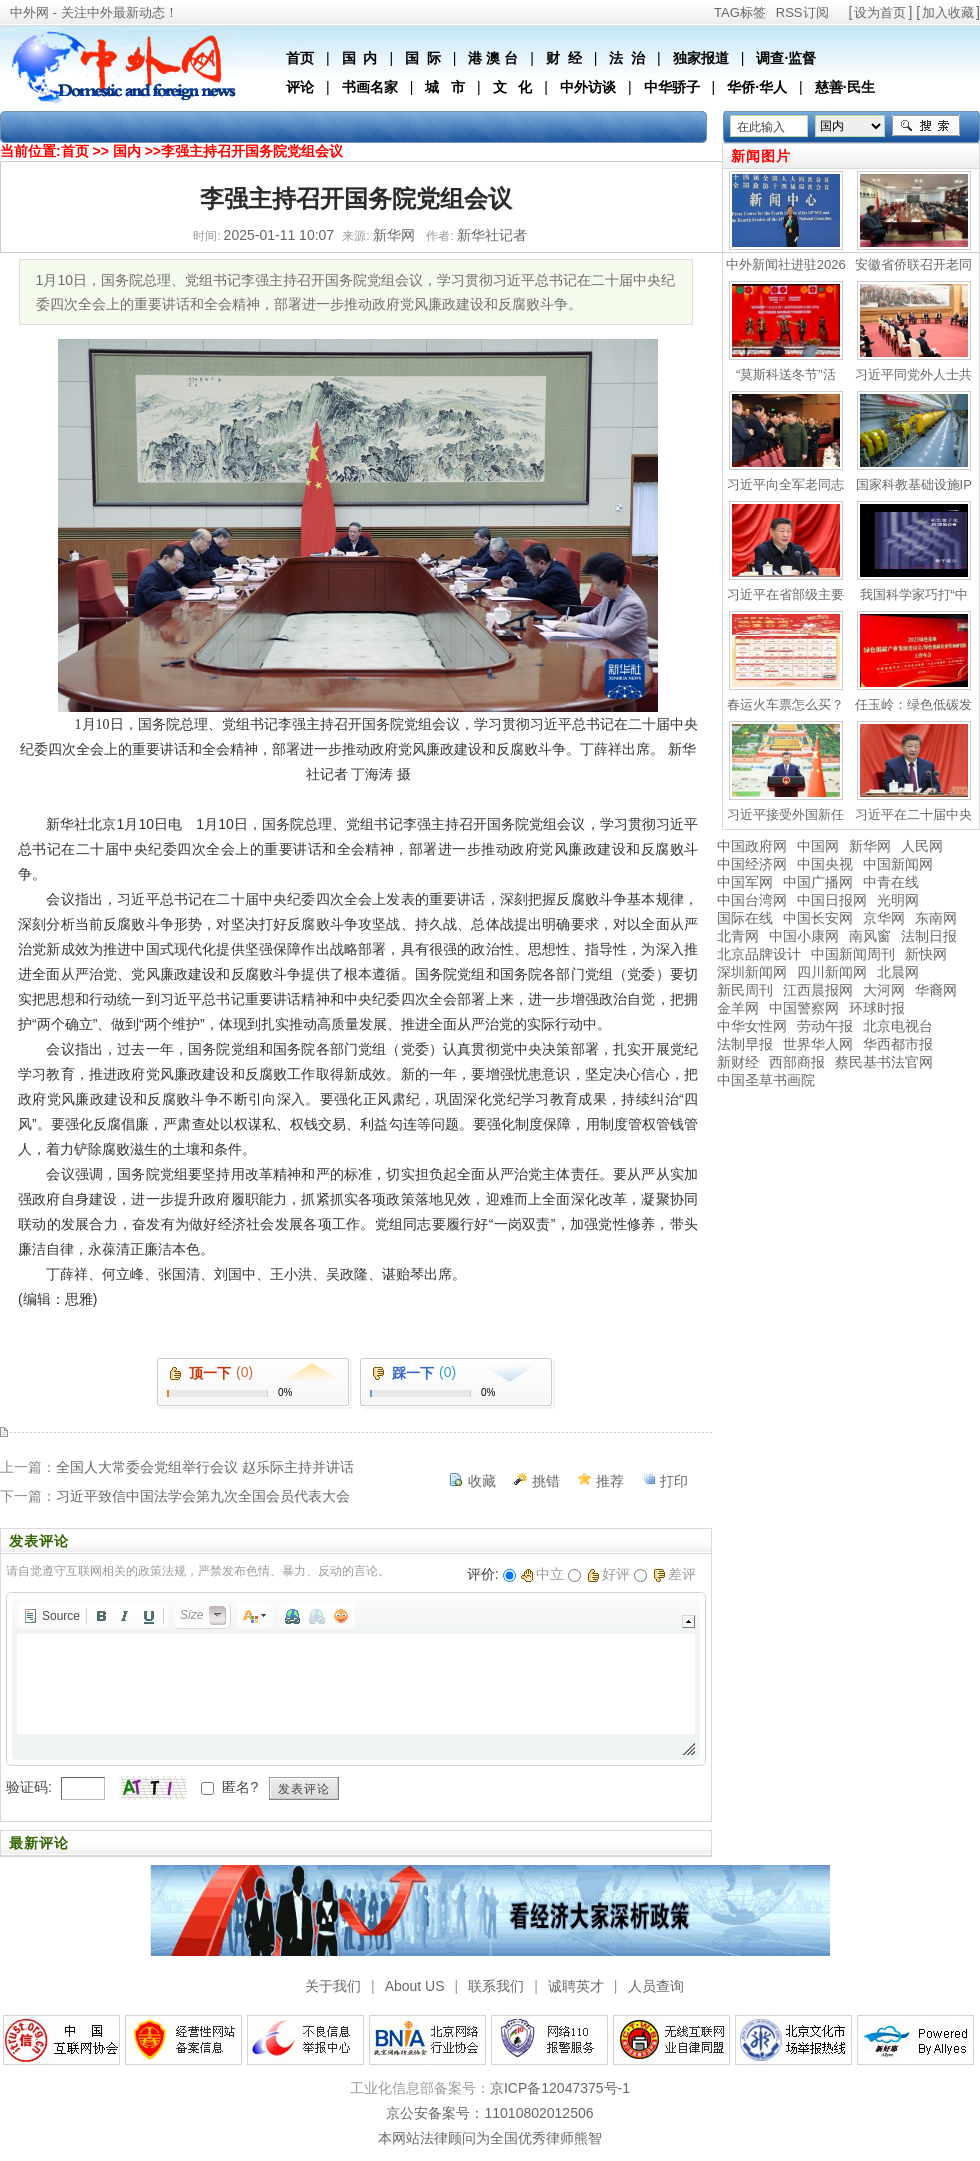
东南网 (936, 918)
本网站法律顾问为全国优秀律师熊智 (490, 2138)
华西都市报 (898, 1044)
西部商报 (797, 1062)
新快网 (926, 954)
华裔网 (936, 990)
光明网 (898, 900)
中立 (542, 1574)
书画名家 (370, 87)
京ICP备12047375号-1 (560, 2088)
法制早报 (745, 1044)
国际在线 (745, 918)
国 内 (360, 58)
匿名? (240, 1787)
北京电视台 (898, 1026)
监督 (802, 58)
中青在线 (891, 882)
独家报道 (701, 58)
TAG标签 (740, 12)
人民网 (922, 846)
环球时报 (877, 1008)
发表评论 (304, 1789)
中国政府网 (752, 846)
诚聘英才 (576, 1986)
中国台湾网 (752, 900)
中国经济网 (752, 864)
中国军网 (745, 882)
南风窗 (870, 936)
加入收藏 (948, 12)
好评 (608, 1574)
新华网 (870, 846)
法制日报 (929, 936)
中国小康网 (804, 936)
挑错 (546, 1481)
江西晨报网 (818, 990)
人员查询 (656, 1986)
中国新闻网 (898, 864)
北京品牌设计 (759, 954)
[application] (356, 1679)
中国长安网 (818, 918)
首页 (300, 58)
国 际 (423, 58)
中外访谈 (588, 87)
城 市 (445, 87)
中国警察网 (804, 1008)
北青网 (738, 936)
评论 (300, 87)
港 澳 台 (493, 58)
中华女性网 (752, 1026)
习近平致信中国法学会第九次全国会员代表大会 (203, 1496)
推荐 (610, 1481)
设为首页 (880, 12)
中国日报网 (832, 900)
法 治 (627, 58)
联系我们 (496, 1986)
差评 (674, 1574)
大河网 (884, 990)
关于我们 (333, 1986)
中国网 (818, 846)
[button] (51, 1616)
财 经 (564, 58)
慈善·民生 (845, 87)
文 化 (513, 87)
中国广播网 (818, 882)
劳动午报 (825, 1026)
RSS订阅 (802, 12)
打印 (674, 1481)
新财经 (738, 1062)
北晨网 (898, 972)
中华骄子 (672, 87)
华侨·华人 (757, 87)
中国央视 (825, 864)
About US (415, 1986)
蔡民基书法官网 (884, 1062)
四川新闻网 (832, 972)
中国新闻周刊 (853, 954)
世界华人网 (818, 1044)
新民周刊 (745, 990)
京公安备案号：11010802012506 (489, 2113)
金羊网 (738, 1008)
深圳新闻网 (752, 972)
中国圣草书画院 (766, 1080)
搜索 (926, 126)
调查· (772, 58)
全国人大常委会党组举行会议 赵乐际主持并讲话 (205, 1467)
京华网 (884, 918)
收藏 (482, 1481)
